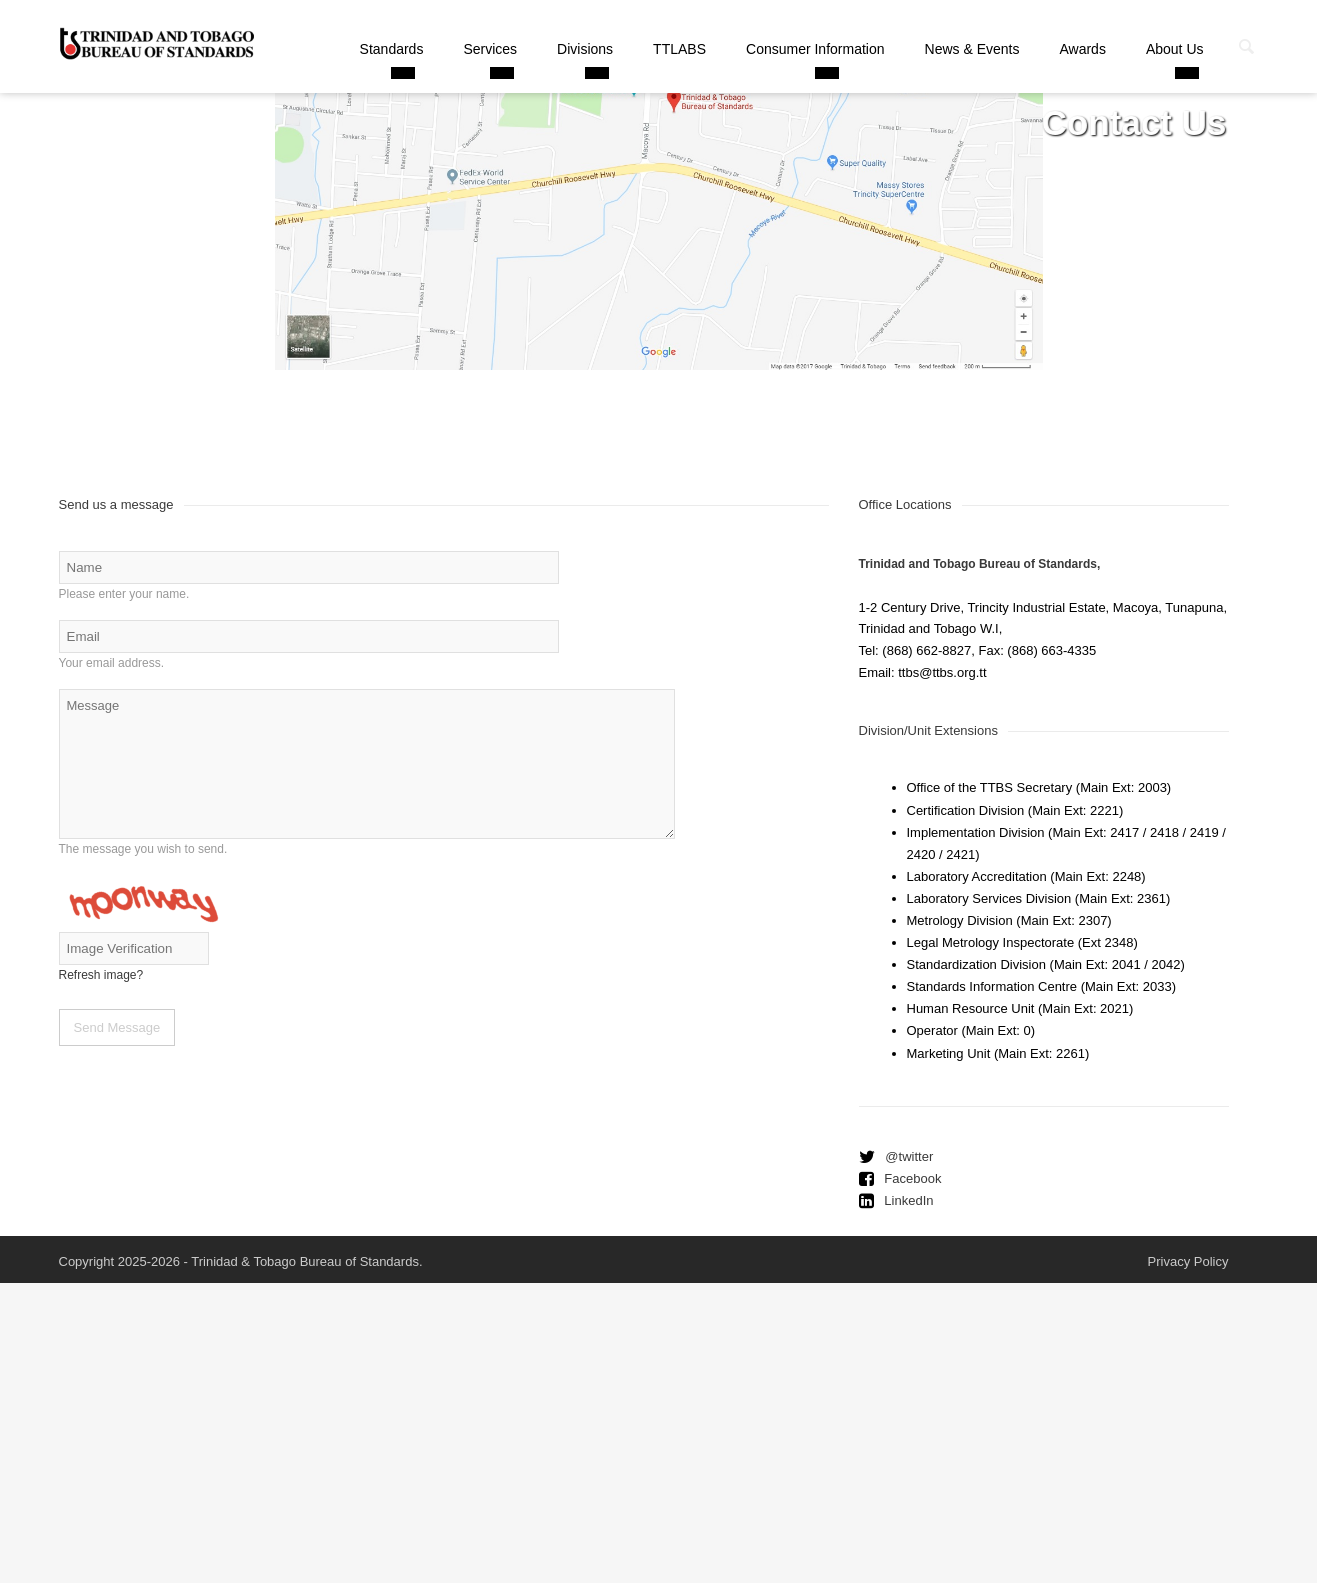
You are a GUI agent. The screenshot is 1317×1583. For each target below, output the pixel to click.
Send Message (117, 1027)
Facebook (912, 1178)
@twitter (909, 1156)
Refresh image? (101, 975)
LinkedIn (908, 1200)
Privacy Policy (1188, 1261)
